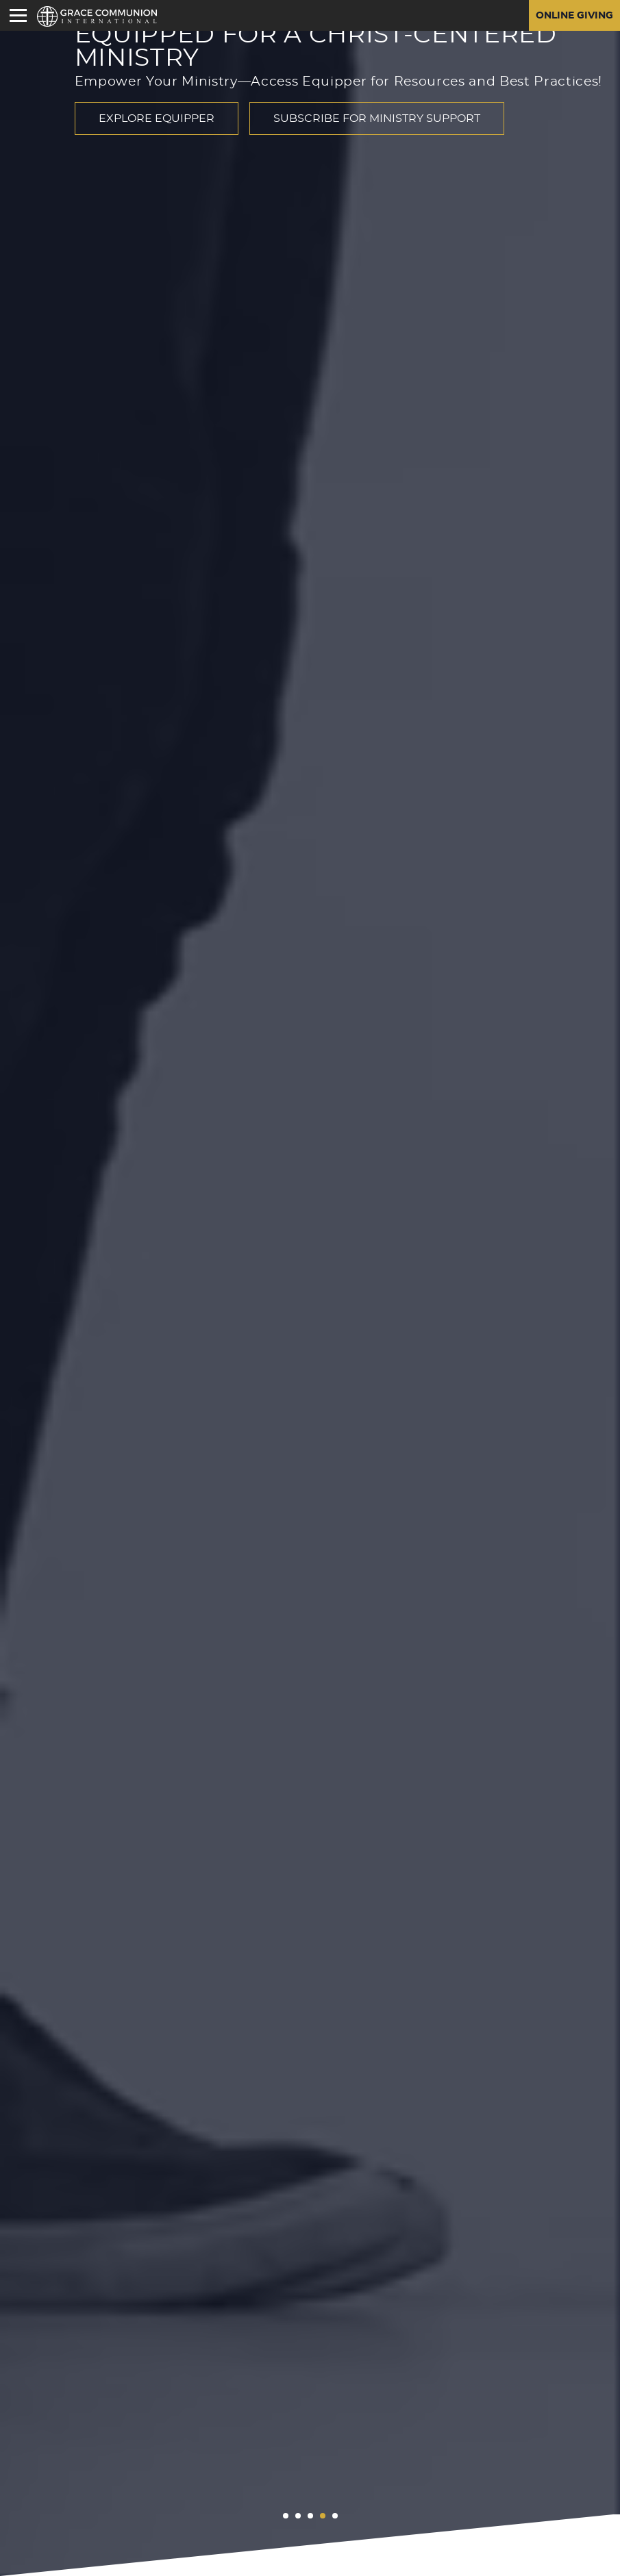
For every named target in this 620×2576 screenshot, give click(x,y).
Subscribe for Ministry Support (376, 118)
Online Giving (574, 16)
